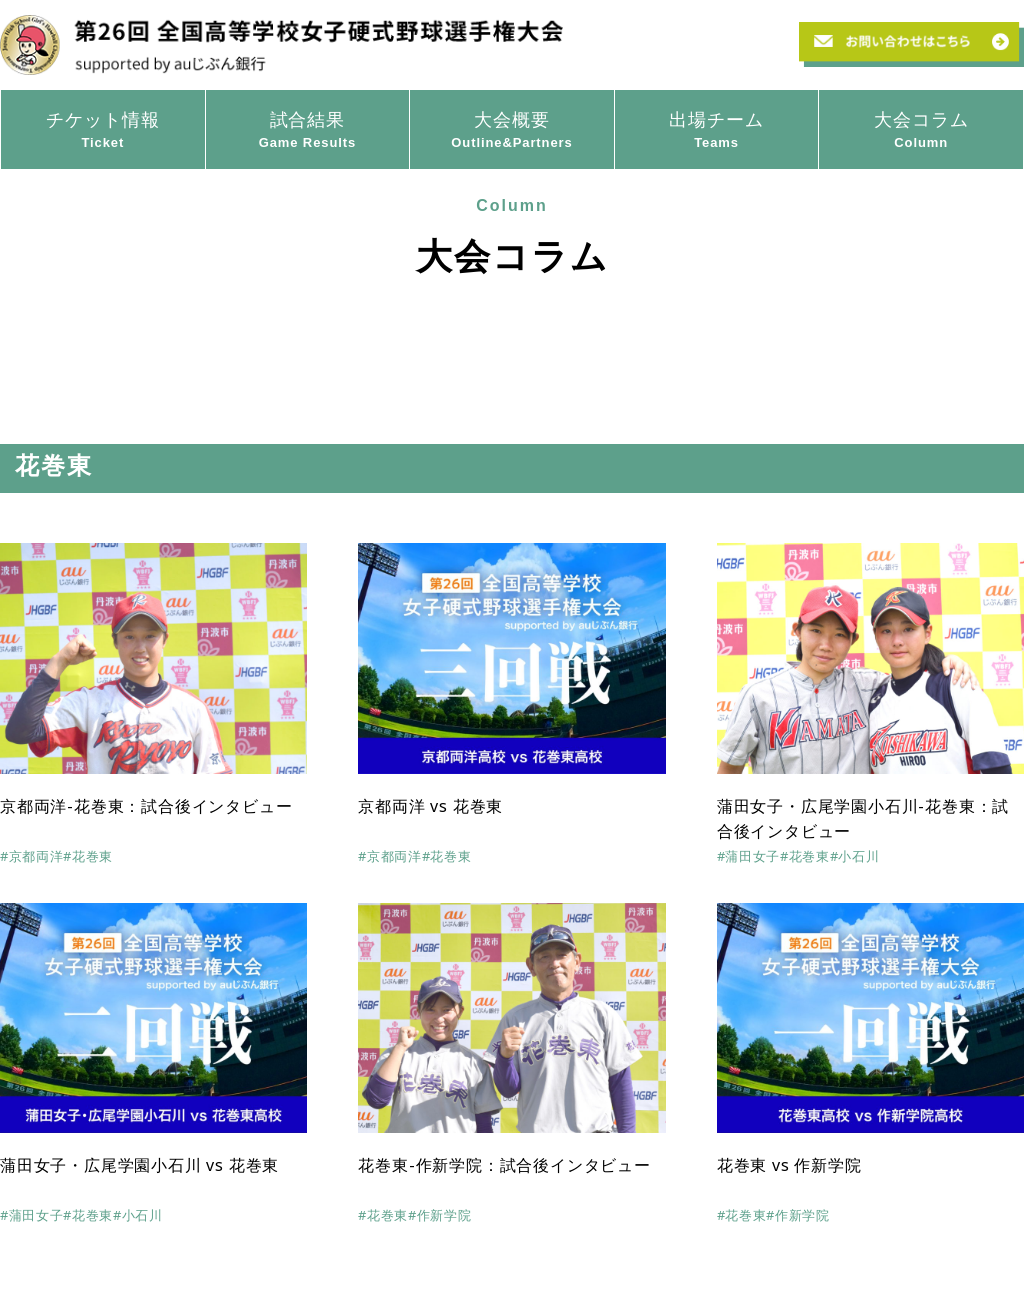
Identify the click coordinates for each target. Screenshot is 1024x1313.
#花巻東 (88, 856)
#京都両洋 (31, 856)
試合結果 (308, 131)
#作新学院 (439, 1215)
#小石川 (855, 856)
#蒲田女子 (748, 856)
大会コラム (921, 131)
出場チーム (717, 131)
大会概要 (512, 131)
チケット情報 (103, 131)
